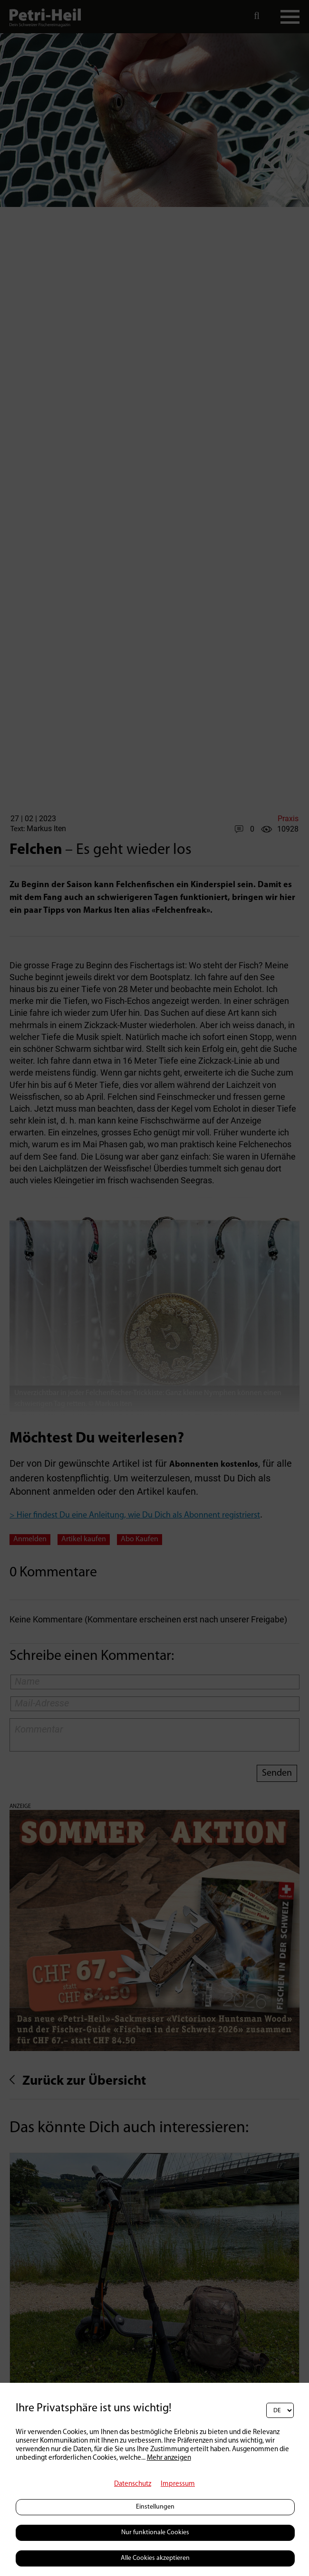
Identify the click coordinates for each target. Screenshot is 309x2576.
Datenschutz (132, 2484)
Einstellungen (155, 2506)
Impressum (178, 2484)
